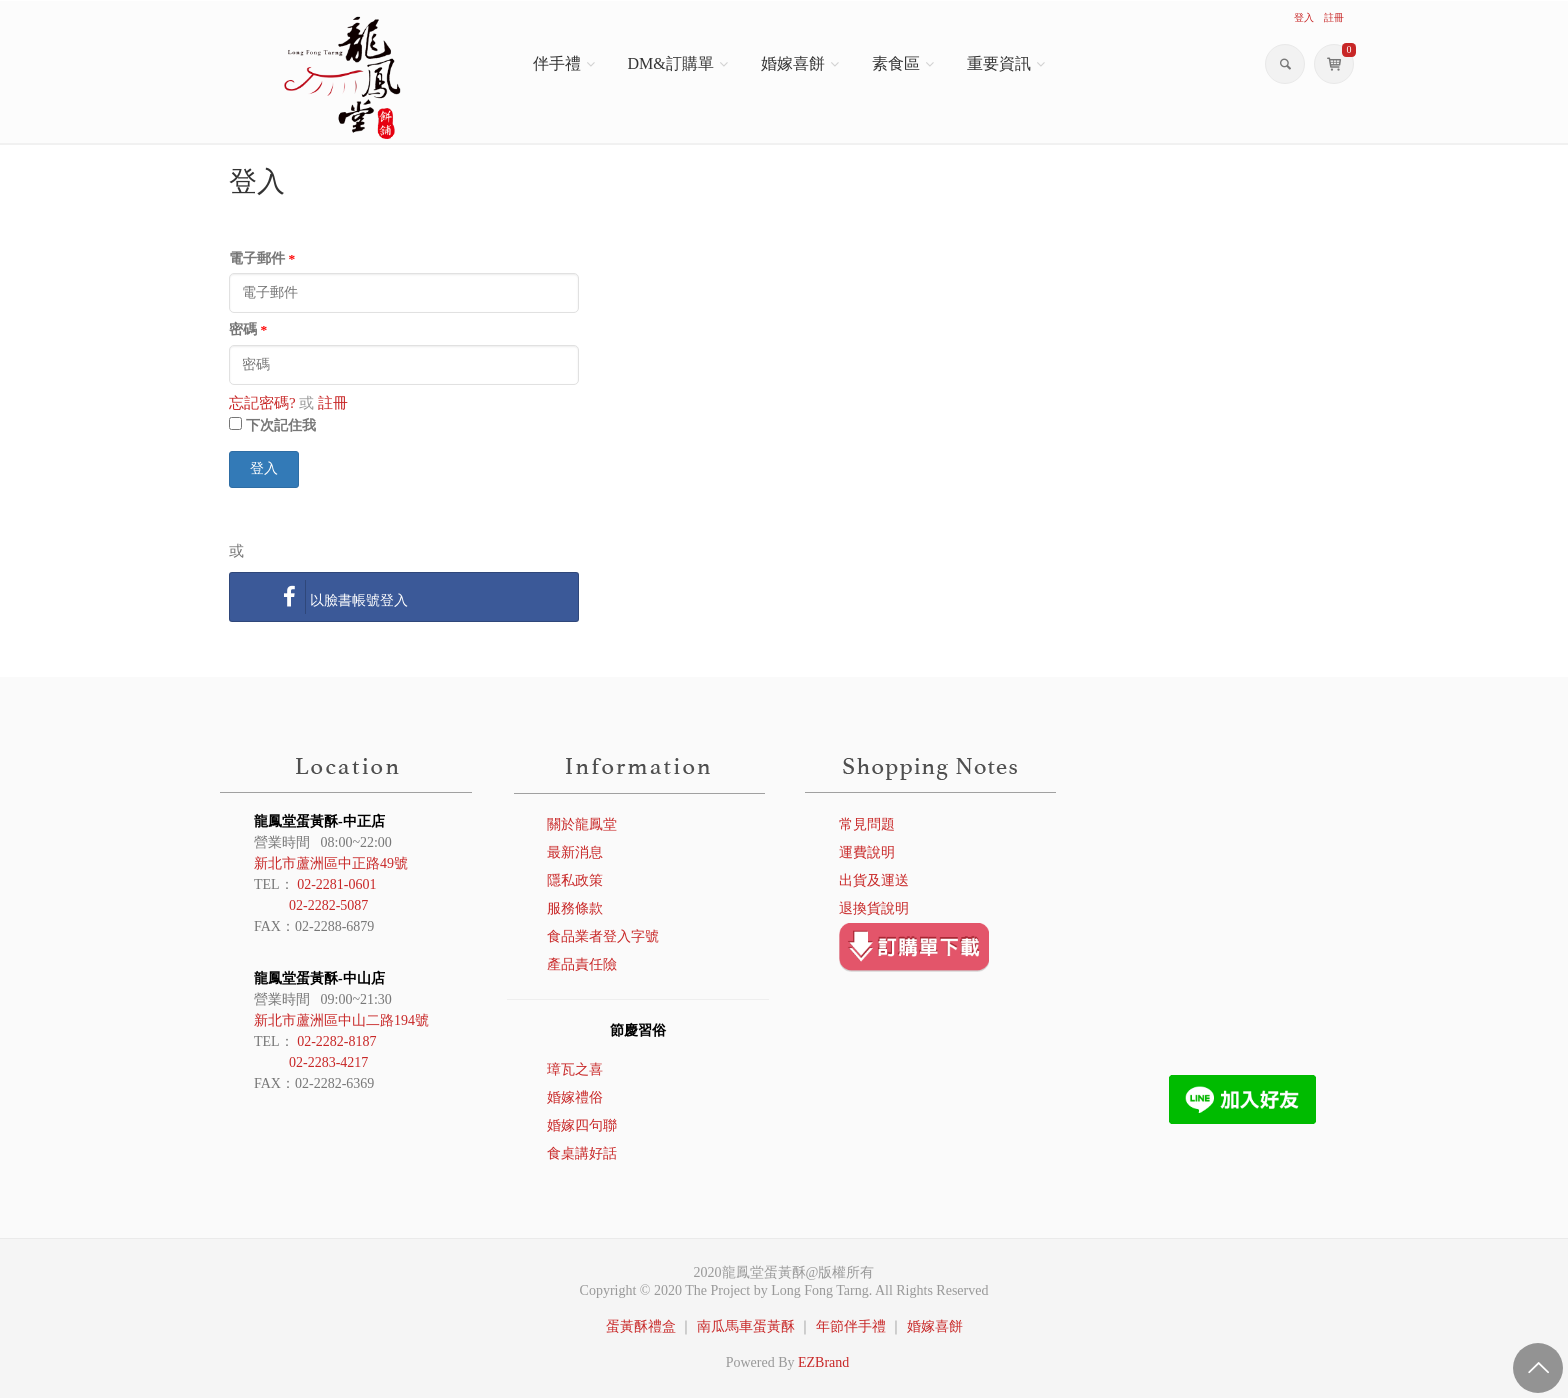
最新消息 (575, 852)
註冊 (333, 403)
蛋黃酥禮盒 (641, 1326)
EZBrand (823, 1362)
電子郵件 (262, 258)
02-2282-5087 (328, 905)
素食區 (896, 63)
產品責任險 (582, 964)
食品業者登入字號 (603, 936)
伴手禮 (557, 63)
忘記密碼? (262, 403)
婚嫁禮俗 (575, 1097)
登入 (264, 468)
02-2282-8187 (336, 1041)
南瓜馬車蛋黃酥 (746, 1326)
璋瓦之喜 (575, 1069)
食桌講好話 (582, 1153)
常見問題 (867, 824)
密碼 (248, 329)
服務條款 (575, 908)
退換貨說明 (874, 908)
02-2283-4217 (328, 1062)
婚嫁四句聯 (582, 1125)
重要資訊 (999, 63)
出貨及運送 (874, 880)
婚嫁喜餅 (793, 63)
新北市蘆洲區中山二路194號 (341, 1020)
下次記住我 (281, 425)
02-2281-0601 (336, 884)
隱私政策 (575, 880)
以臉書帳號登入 (341, 597)
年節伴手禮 (851, 1326)
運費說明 (867, 852)
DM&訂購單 (671, 63)
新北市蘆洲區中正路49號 (331, 863)
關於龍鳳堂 (582, 824)
